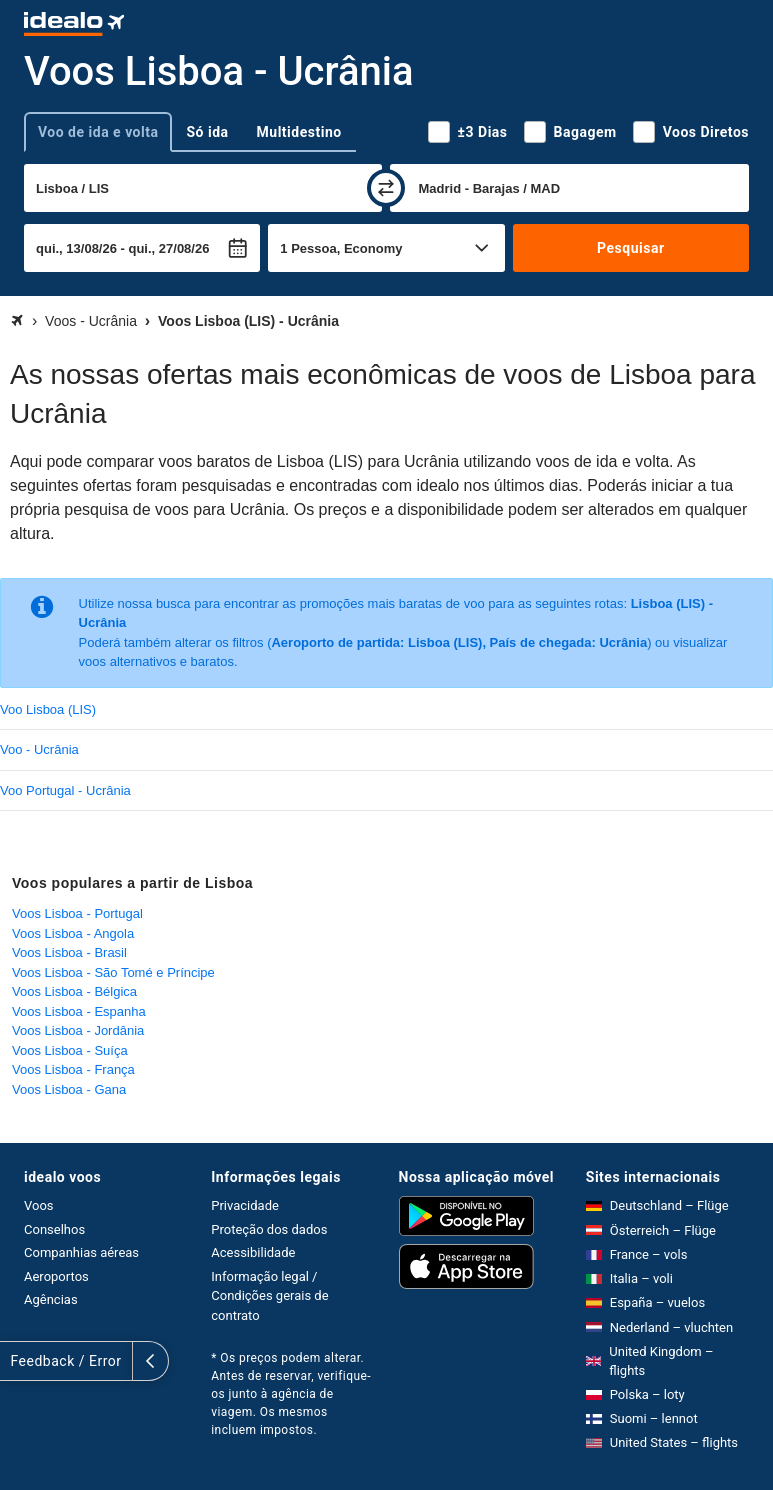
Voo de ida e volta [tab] (98, 132)
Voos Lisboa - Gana (69, 1089)
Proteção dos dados (269, 1229)
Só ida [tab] (207, 132)
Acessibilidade (253, 1252)
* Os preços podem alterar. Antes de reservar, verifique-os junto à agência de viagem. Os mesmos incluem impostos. (291, 1394)
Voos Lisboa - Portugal (77, 913)
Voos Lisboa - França (73, 1069)
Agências (51, 1299)
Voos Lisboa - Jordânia (78, 1030)
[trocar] (386, 188)
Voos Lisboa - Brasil (69, 952)
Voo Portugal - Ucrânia (65, 790)
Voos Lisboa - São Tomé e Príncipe (113, 972)
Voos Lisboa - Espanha (79, 1011)
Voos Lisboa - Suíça (70, 1050)
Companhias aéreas (81, 1252)
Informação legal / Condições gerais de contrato (269, 1296)
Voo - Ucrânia (39, 749)
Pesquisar (630, 248)
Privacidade (245, 1205)
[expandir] (18, 1361)
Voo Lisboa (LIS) (48, 709)
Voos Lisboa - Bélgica (74, 991)
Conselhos (54, 1229)
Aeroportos (56, 1276)
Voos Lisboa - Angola (73, 933)
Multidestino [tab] (299, 132)
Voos (39, 1205)
